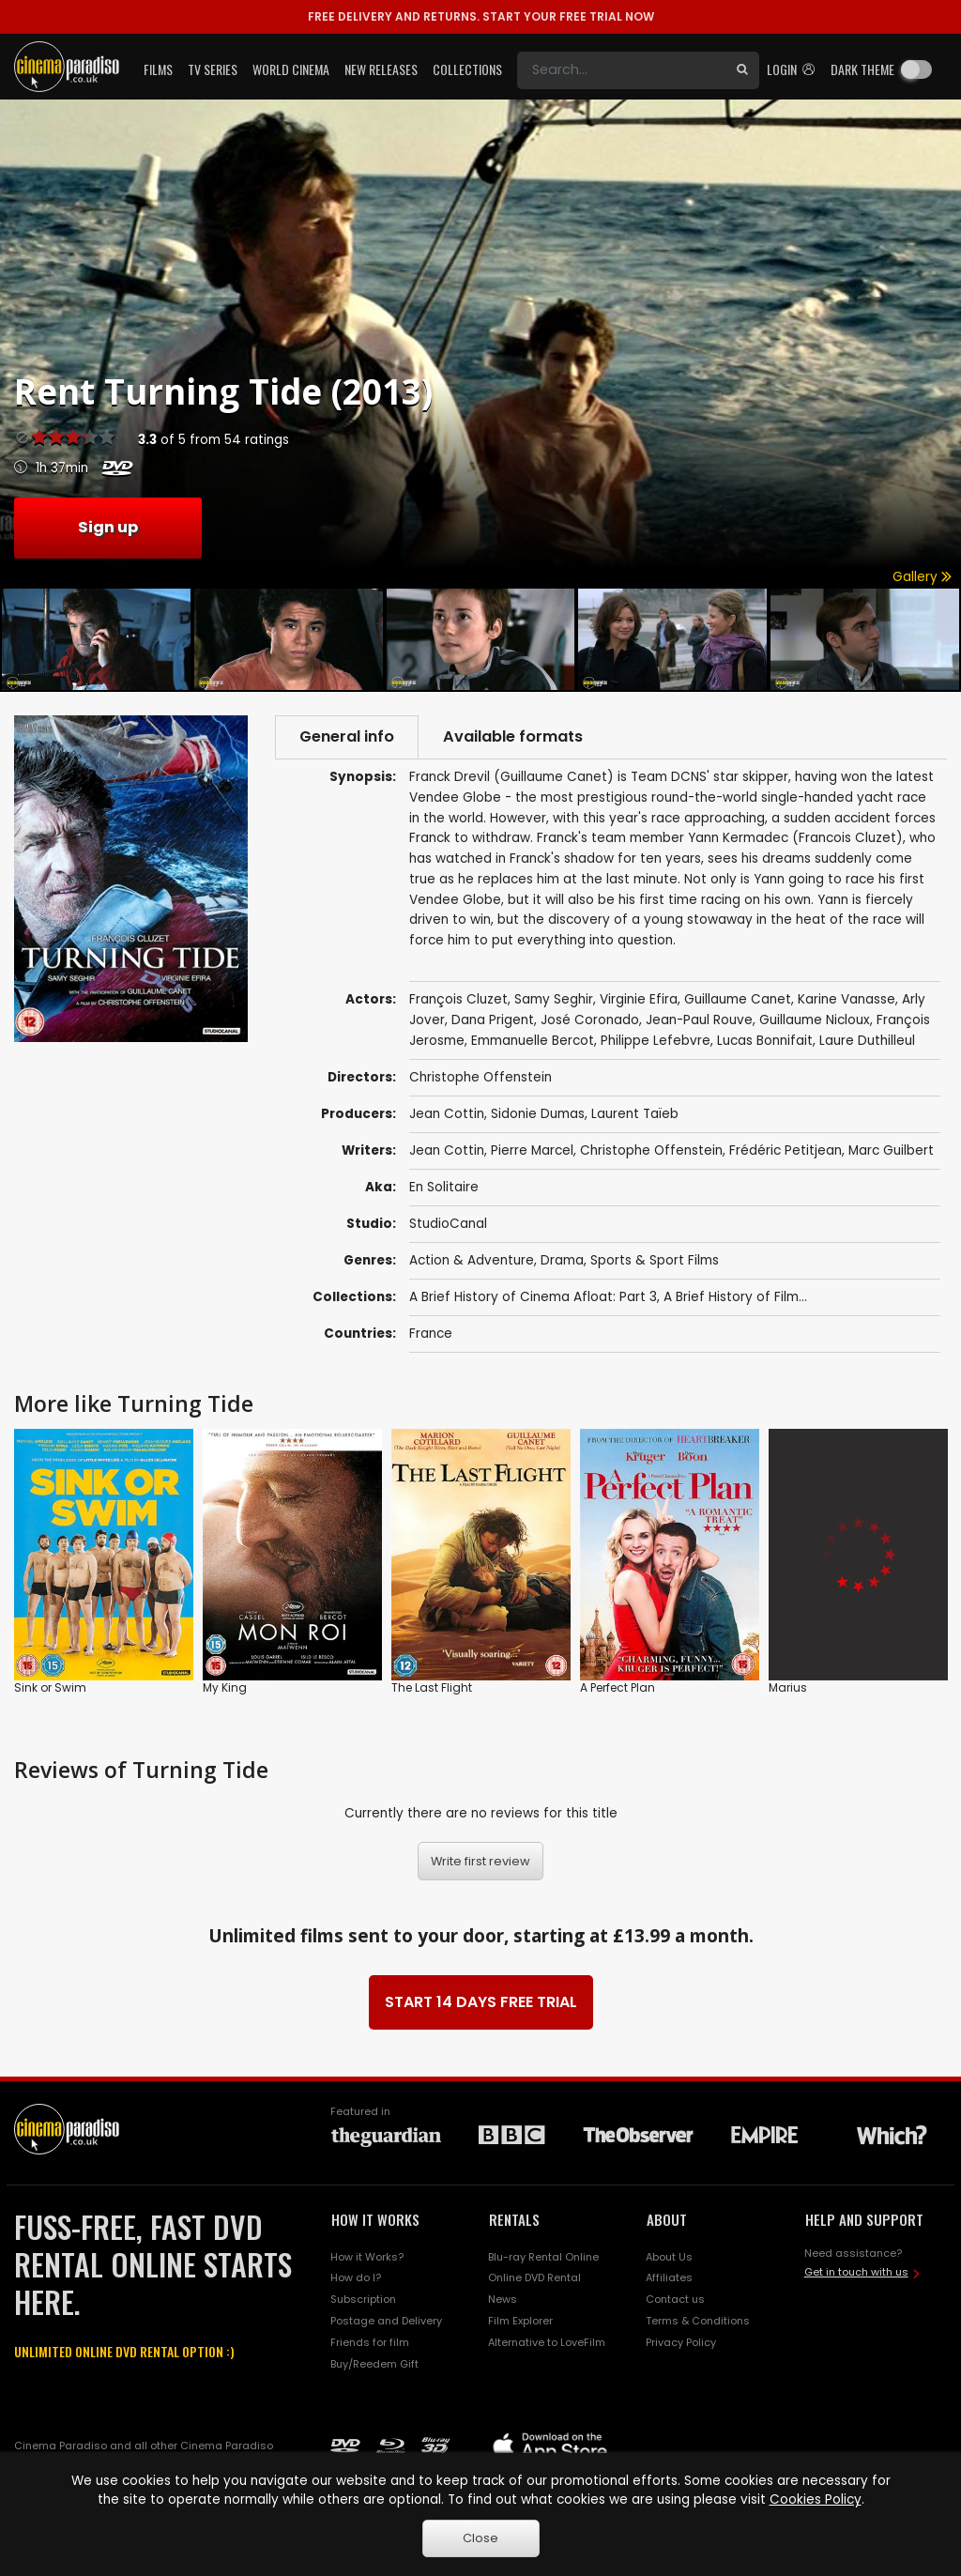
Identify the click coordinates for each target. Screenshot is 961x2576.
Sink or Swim (50, 1686)
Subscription (363, 2299)
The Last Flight (431, 1686)
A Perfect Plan (617, 1686)
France (430, 1333)
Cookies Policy (816, 2499)
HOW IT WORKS (375, 2219)
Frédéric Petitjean (785, 1150)
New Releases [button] (381, 69)
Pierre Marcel (532, 1150)
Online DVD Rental (534, 2277)
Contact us (675, 2299)
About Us (669, 2256)
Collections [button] (467, 69)
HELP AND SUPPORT (864, 2219)
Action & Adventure (471, 1260)
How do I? (355, 2277)
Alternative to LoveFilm (546, 2342)
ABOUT (667, 2219)
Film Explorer (520, 2320)
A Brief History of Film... (735, 1297)
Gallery (922, 577)
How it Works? (367, 2256)
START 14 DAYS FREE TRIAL (481, 2002)
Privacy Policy (681, 2342)
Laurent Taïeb (635, 1114)
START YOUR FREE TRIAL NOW (481, 16)
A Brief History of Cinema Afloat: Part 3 (533, 1297)
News (502, 2299)
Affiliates (669, 2277)
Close (480, 2538)
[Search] (621, 70)
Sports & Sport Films (654, 1260)
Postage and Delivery (386, 2320)
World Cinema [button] (290, 69)
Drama (562, 1260)
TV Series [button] (212, 69)
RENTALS (514, 2219)
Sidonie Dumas (538, 1114)
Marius (788, 1686)
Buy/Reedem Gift (374, 2363)
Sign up (108, 527)
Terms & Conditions (698, 2320)
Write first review (480, 1861)
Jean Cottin (446, 1114)
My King (225, 1686)
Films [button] (158, 69)
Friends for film (369, 2342)
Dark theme (862, 69)
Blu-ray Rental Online (543, 2256)
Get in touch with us (856, 2271)
